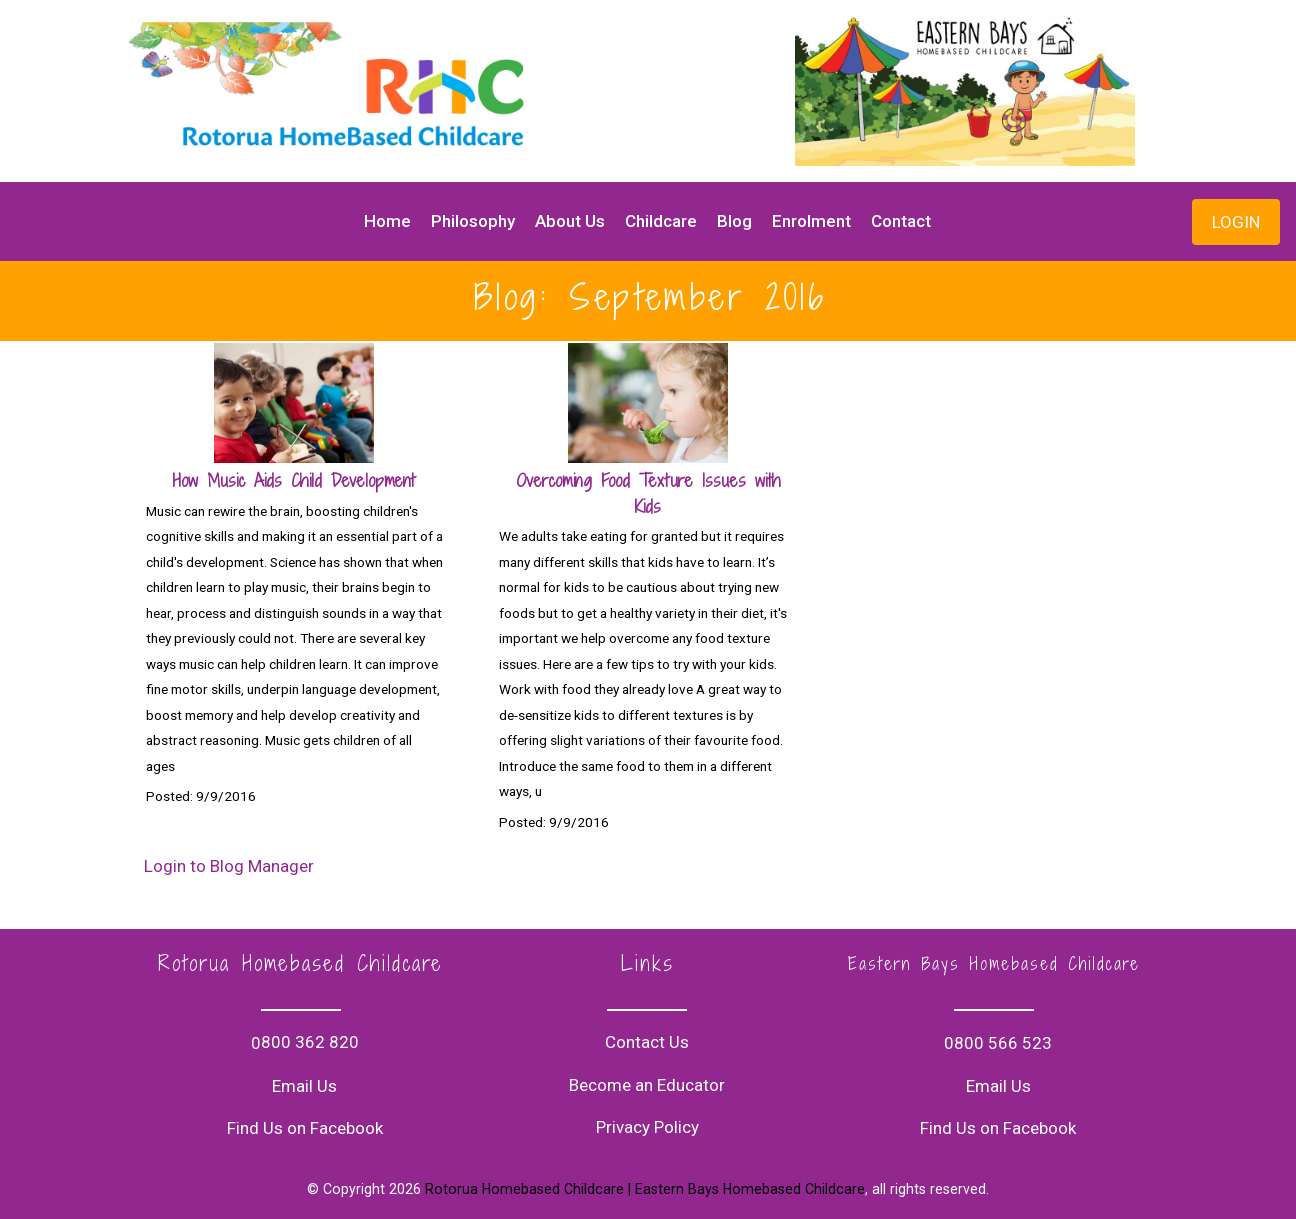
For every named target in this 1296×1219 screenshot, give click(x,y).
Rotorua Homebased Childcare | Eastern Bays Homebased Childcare (645, 1189)
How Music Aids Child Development (294, 480)
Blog (734, 221)
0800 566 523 (998, 1043)
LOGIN (1236, 222)
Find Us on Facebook (305, 1128)
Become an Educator (647, 1085)
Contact (901, 221)
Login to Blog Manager (229, 866)
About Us (570, 221)
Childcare (661, 221)
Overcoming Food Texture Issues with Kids (648, 493)
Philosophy (473, 221)
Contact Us (647, 1042)
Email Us (304, 1086)
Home (387, 221)
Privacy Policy (647, 1127)
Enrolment (811, 221)
